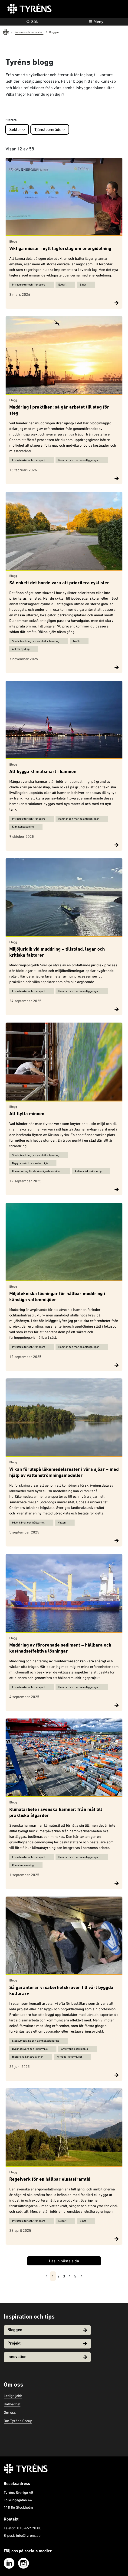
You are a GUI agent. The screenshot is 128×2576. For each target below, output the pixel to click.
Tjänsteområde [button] (49, 129)
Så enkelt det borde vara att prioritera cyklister (59, 583)
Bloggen (47, 2330)
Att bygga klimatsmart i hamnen (42, 772)
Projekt (47, 2343)
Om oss (10, 2412)
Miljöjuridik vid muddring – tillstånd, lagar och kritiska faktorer (57, 952)
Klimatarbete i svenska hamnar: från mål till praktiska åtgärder (55, 1813)
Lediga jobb (13, 2396)
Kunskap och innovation (29, 32)
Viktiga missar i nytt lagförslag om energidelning (60, 249)
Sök (32, 21)
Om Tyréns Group (18, 2421)
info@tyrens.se (28, 2535)
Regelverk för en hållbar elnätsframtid (49, 2179)
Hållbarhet (12, 2404)
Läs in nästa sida (64, 2261)
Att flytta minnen (26, 1114)
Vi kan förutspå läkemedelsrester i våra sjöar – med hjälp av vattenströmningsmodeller (64, 1472)
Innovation (47, 2357)
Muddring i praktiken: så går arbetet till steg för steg (59, 410)
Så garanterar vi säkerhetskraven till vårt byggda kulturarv (61, 1991)
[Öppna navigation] (96, 22)
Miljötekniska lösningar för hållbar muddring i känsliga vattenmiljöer (57, 1297)
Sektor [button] (17, 129)
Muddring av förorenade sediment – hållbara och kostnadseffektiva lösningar (60, 1648)
